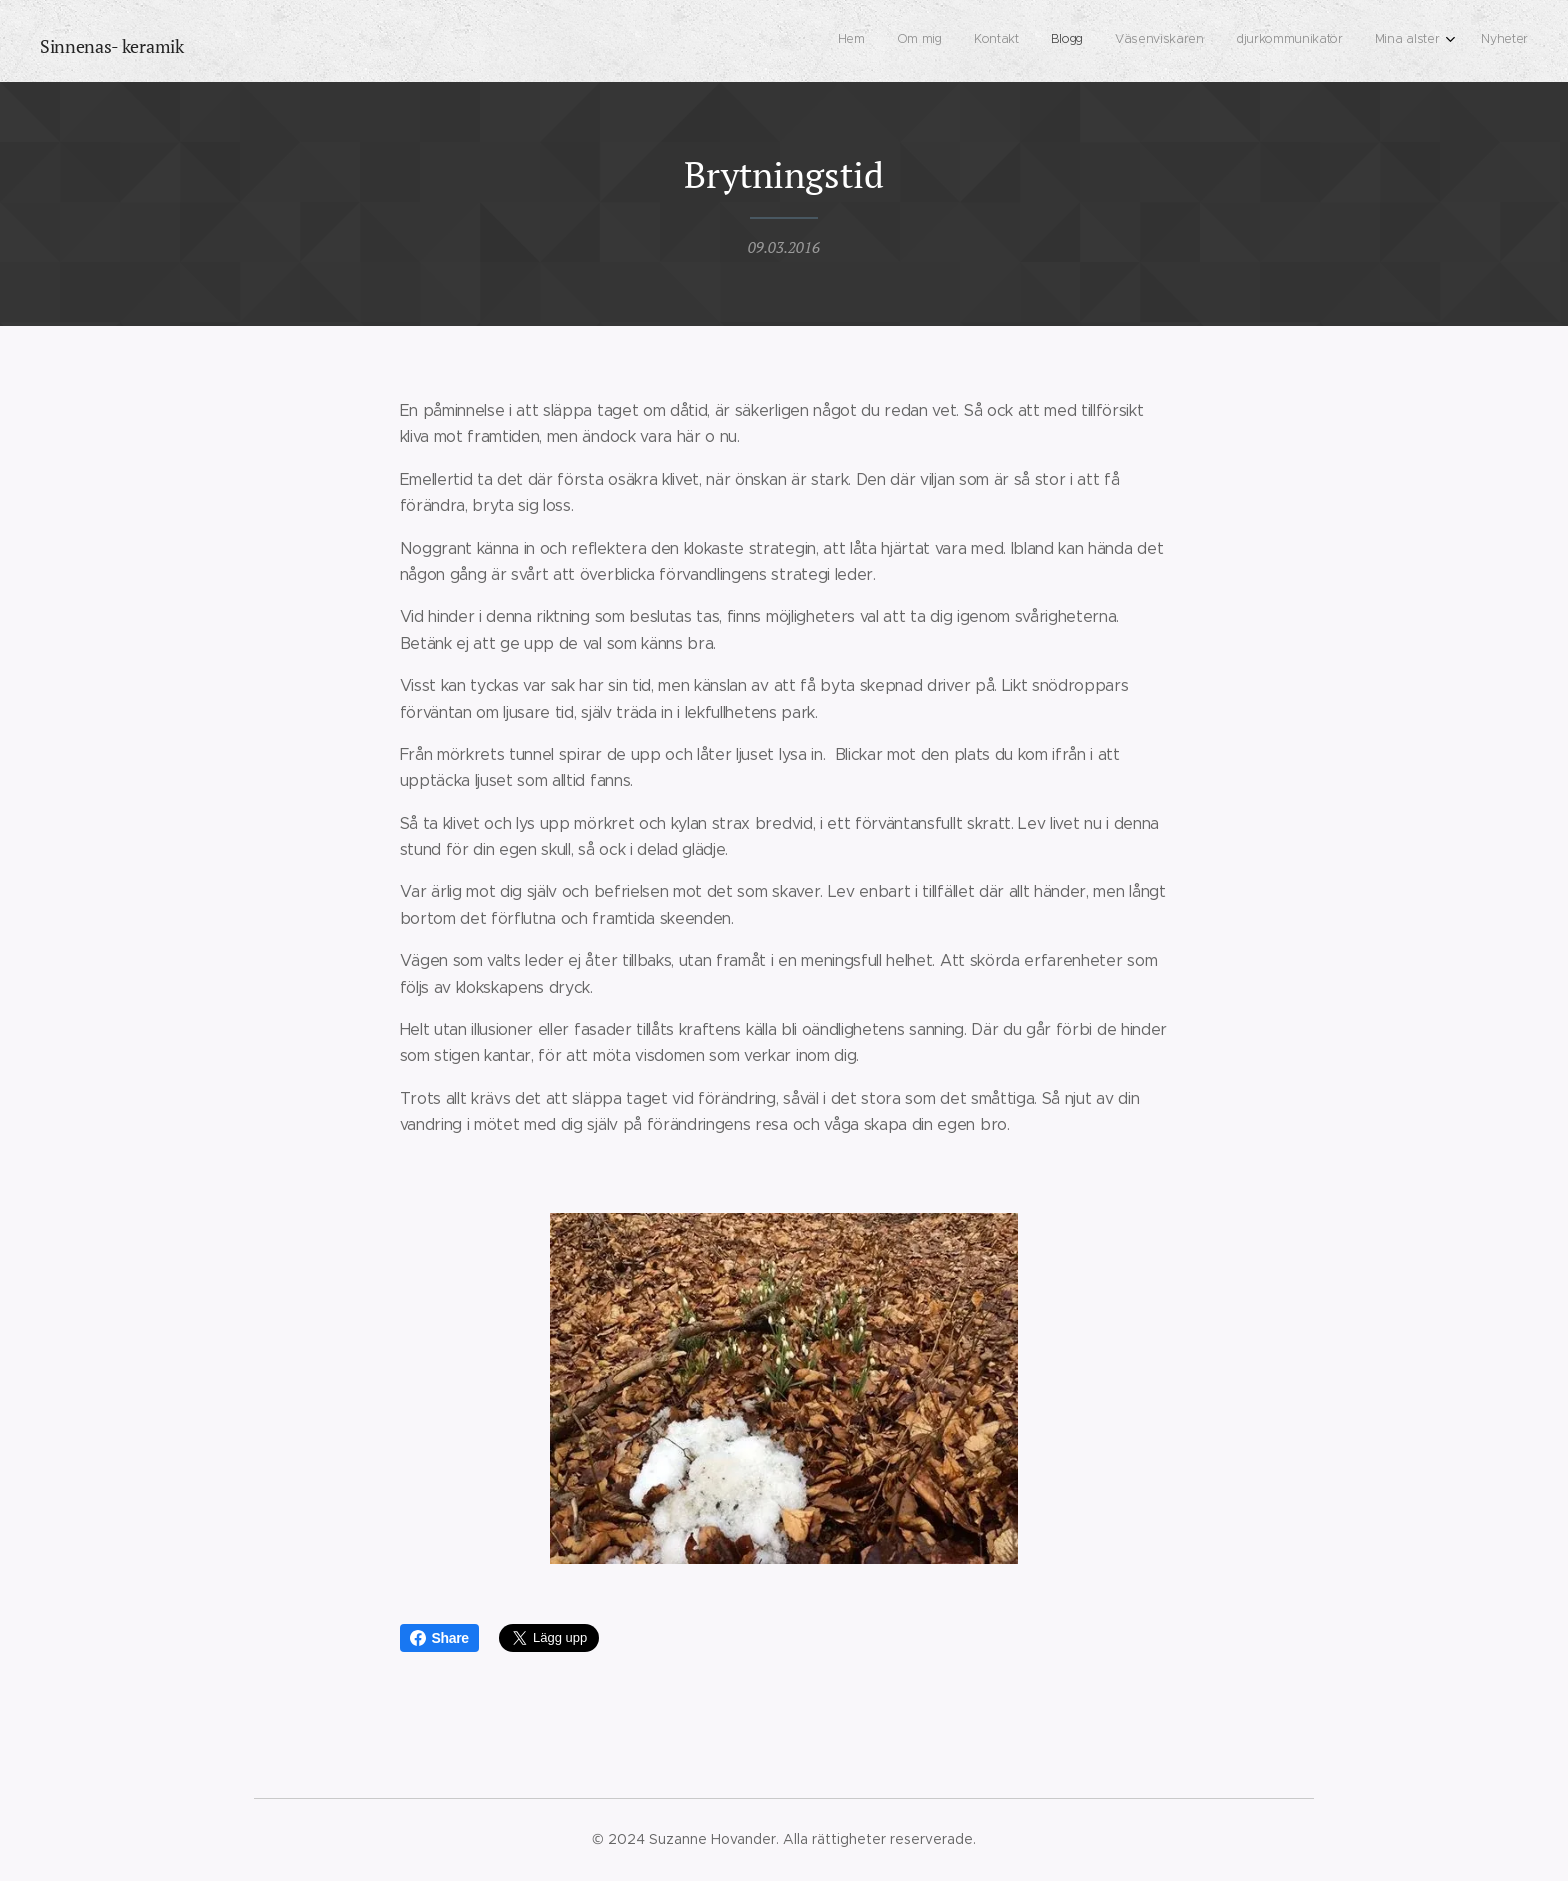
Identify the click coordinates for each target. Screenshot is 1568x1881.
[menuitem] (1299, 41)
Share (439, 1638)
